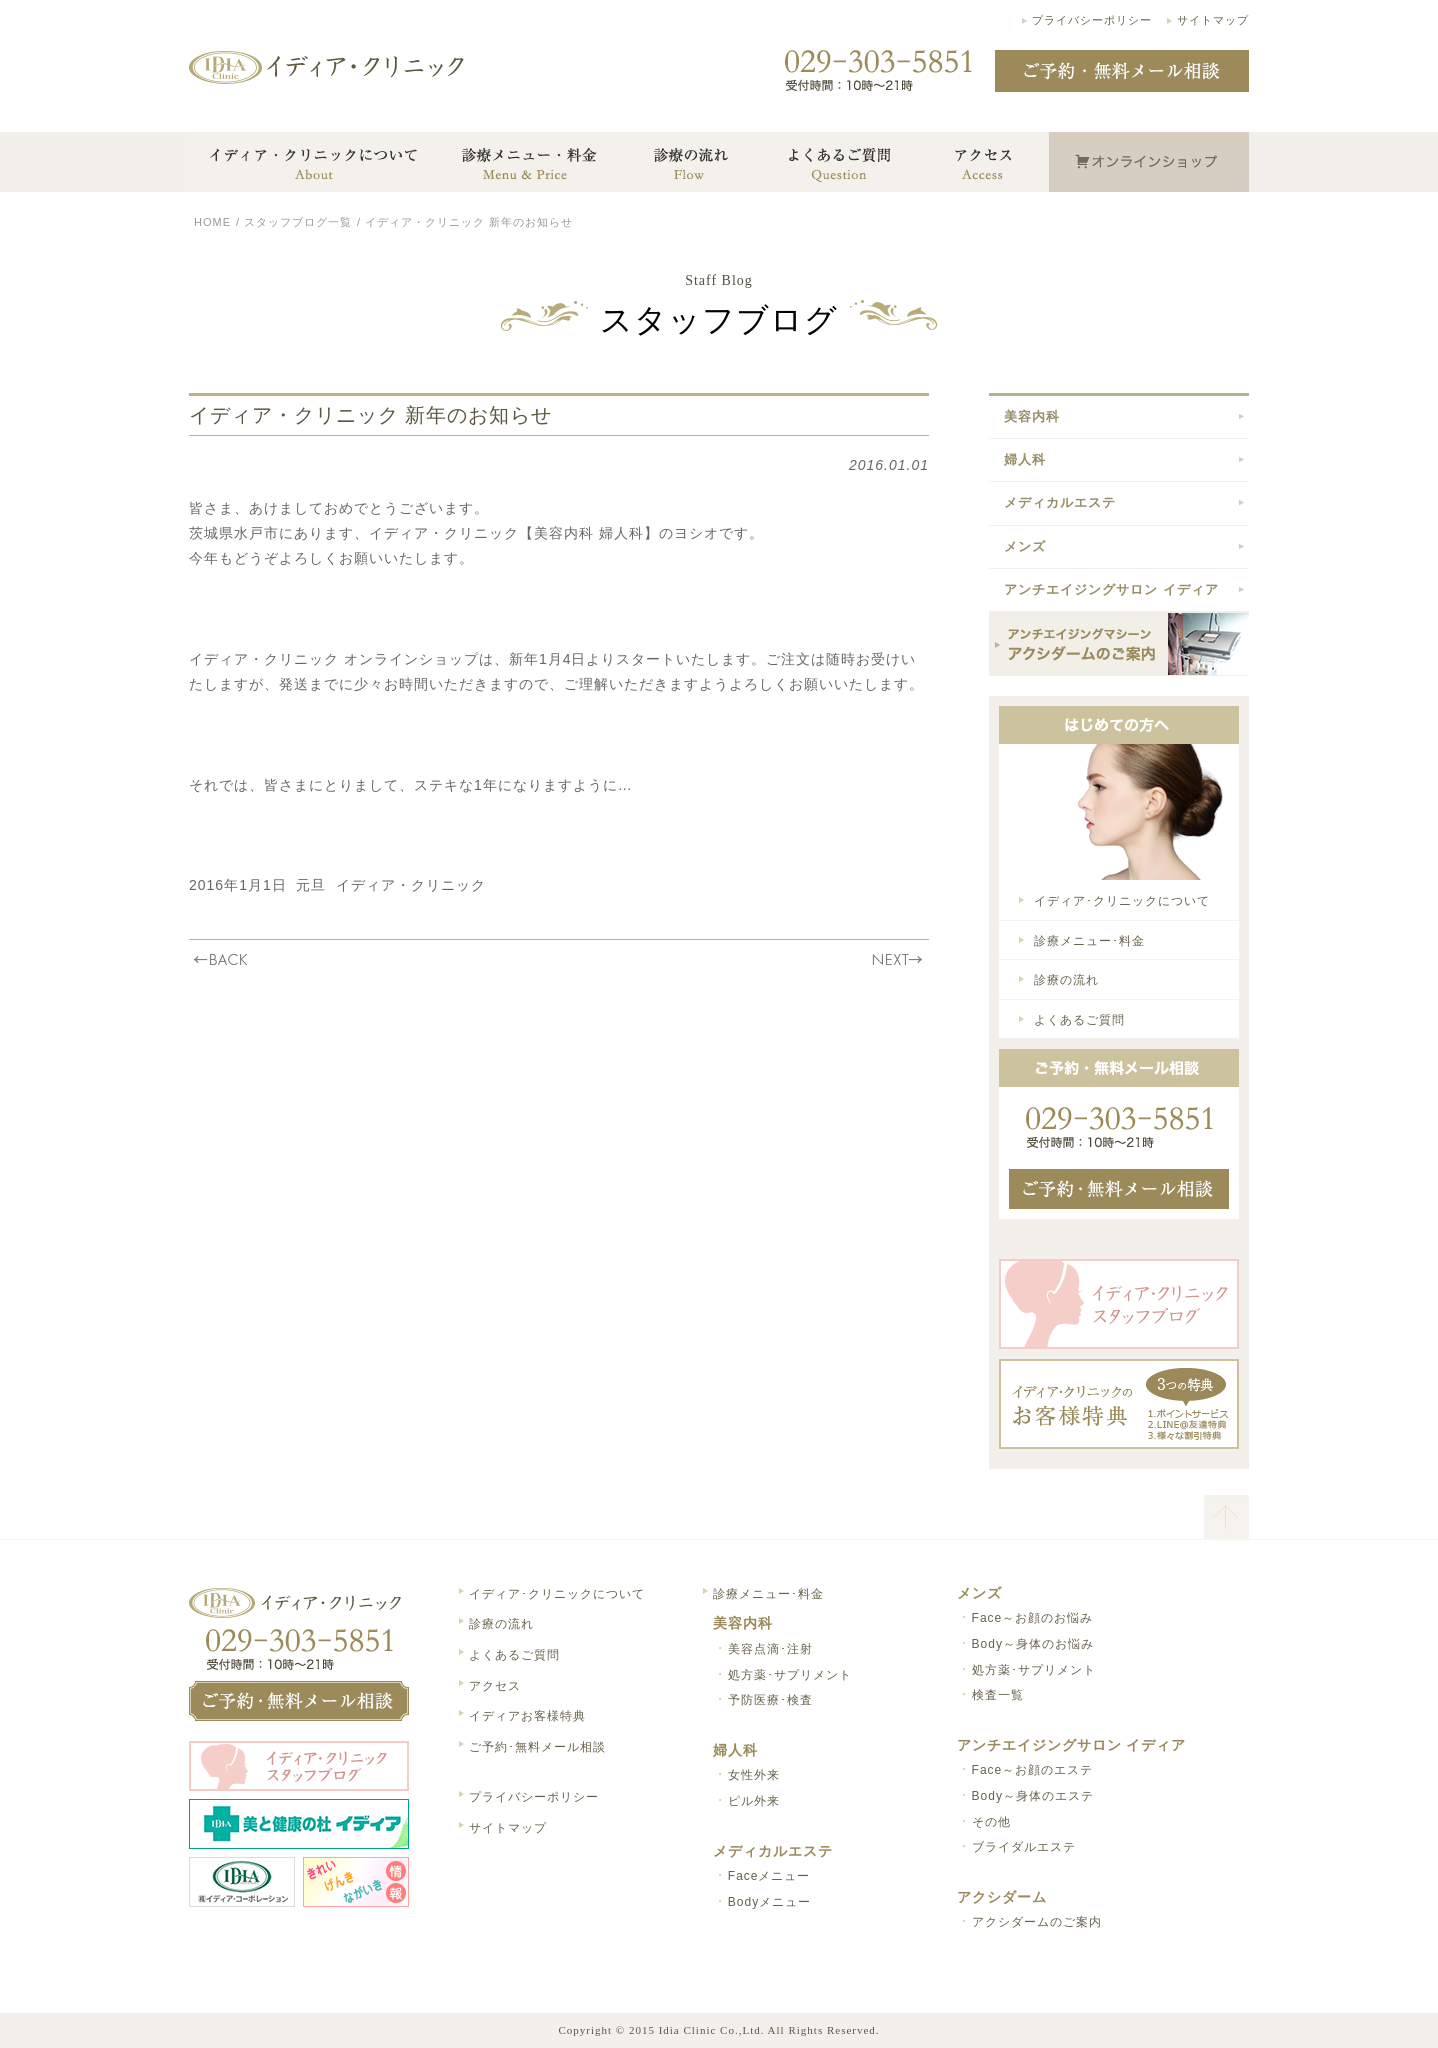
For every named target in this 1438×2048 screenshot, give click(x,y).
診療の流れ (1066, 980)
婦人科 (1025, 459)
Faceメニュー (769, 1876)
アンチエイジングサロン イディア (1111, 589)
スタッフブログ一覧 (298, 222)
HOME (212, 222)
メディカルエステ (1060, 502)
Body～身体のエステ (1033, 1796)
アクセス (495, 1686)
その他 (991, 1822)
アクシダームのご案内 (1037, 1922)
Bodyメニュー (769, 1902)
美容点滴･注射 (770, 1649)
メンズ (1025, 546)
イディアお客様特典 (527, 1716)
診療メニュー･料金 (1089, 941)
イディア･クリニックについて (1122, 901)
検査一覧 (998, 1695)
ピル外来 (754, 1801)
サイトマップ (1213, 20)
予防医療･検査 (770, 1700)
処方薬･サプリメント (790, 1675)
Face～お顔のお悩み (1033, 1618)
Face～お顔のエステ (1033, 1770)
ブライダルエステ (1024, 1847)
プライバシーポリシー (1092, 20)
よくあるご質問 (1079, 1020)
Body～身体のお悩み (1033, 1644)
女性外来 (754, 1775)
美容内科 (1032, 416)
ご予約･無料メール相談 (537, 1747)
